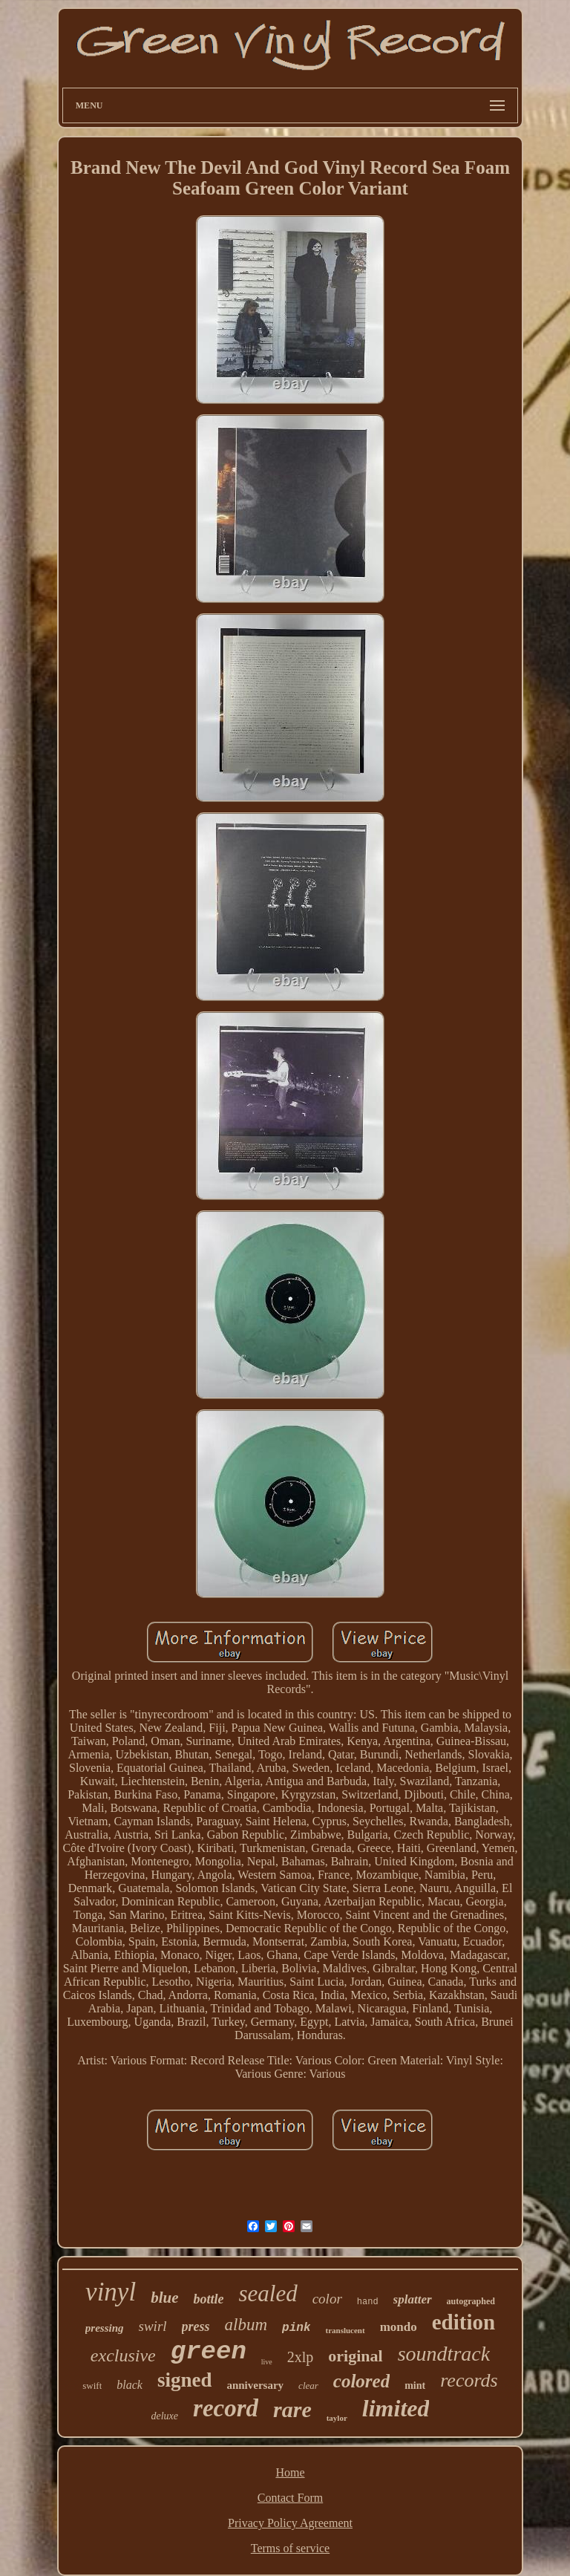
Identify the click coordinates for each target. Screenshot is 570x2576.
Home (289, 2472)
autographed (471, 2301)
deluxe (165, 2416)
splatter (412, 2299)
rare (292, 2409)
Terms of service (290, 2548)
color (327, 2298)
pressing (104, 2328)
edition (463, 2322)
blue (164, 2297)
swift (92, 2385)
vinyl (110, 2291)
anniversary (255, 2385)
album (246, 2324)
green (208, 2352)
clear (308, 2385)
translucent (344, 2330)
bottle (208, 2299)
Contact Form (290, 2497)
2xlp (300, 2357)
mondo (398, 2327)
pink (296, 2328)
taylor (337, 2417)
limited (396, 2408)
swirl (153, 2326)
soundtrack (444, 2353)
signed (184, 2380)
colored (361, 2381)
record (225, 2408)
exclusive (123, 2355)
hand (368, 2302)
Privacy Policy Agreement (290, 2523)
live (266, 2362)
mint (414, 2385)
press (196, 2326)
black (129, 2384)
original (355, 2356)
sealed (267, 2293)
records (469, 2380)
